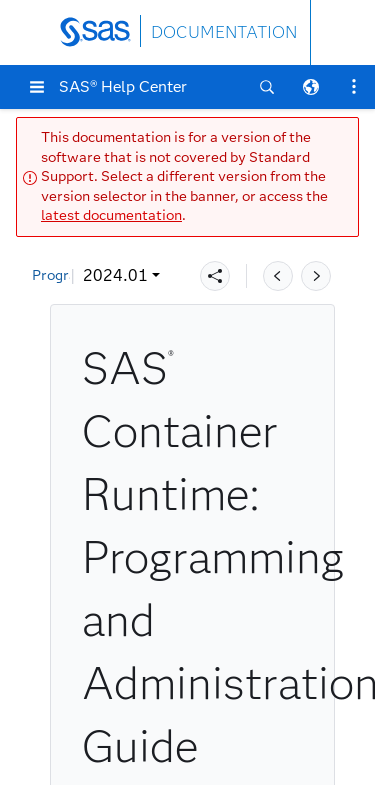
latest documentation (111, 215)
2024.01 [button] (77, 275)
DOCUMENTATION (224, 32)
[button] (37, 87)
